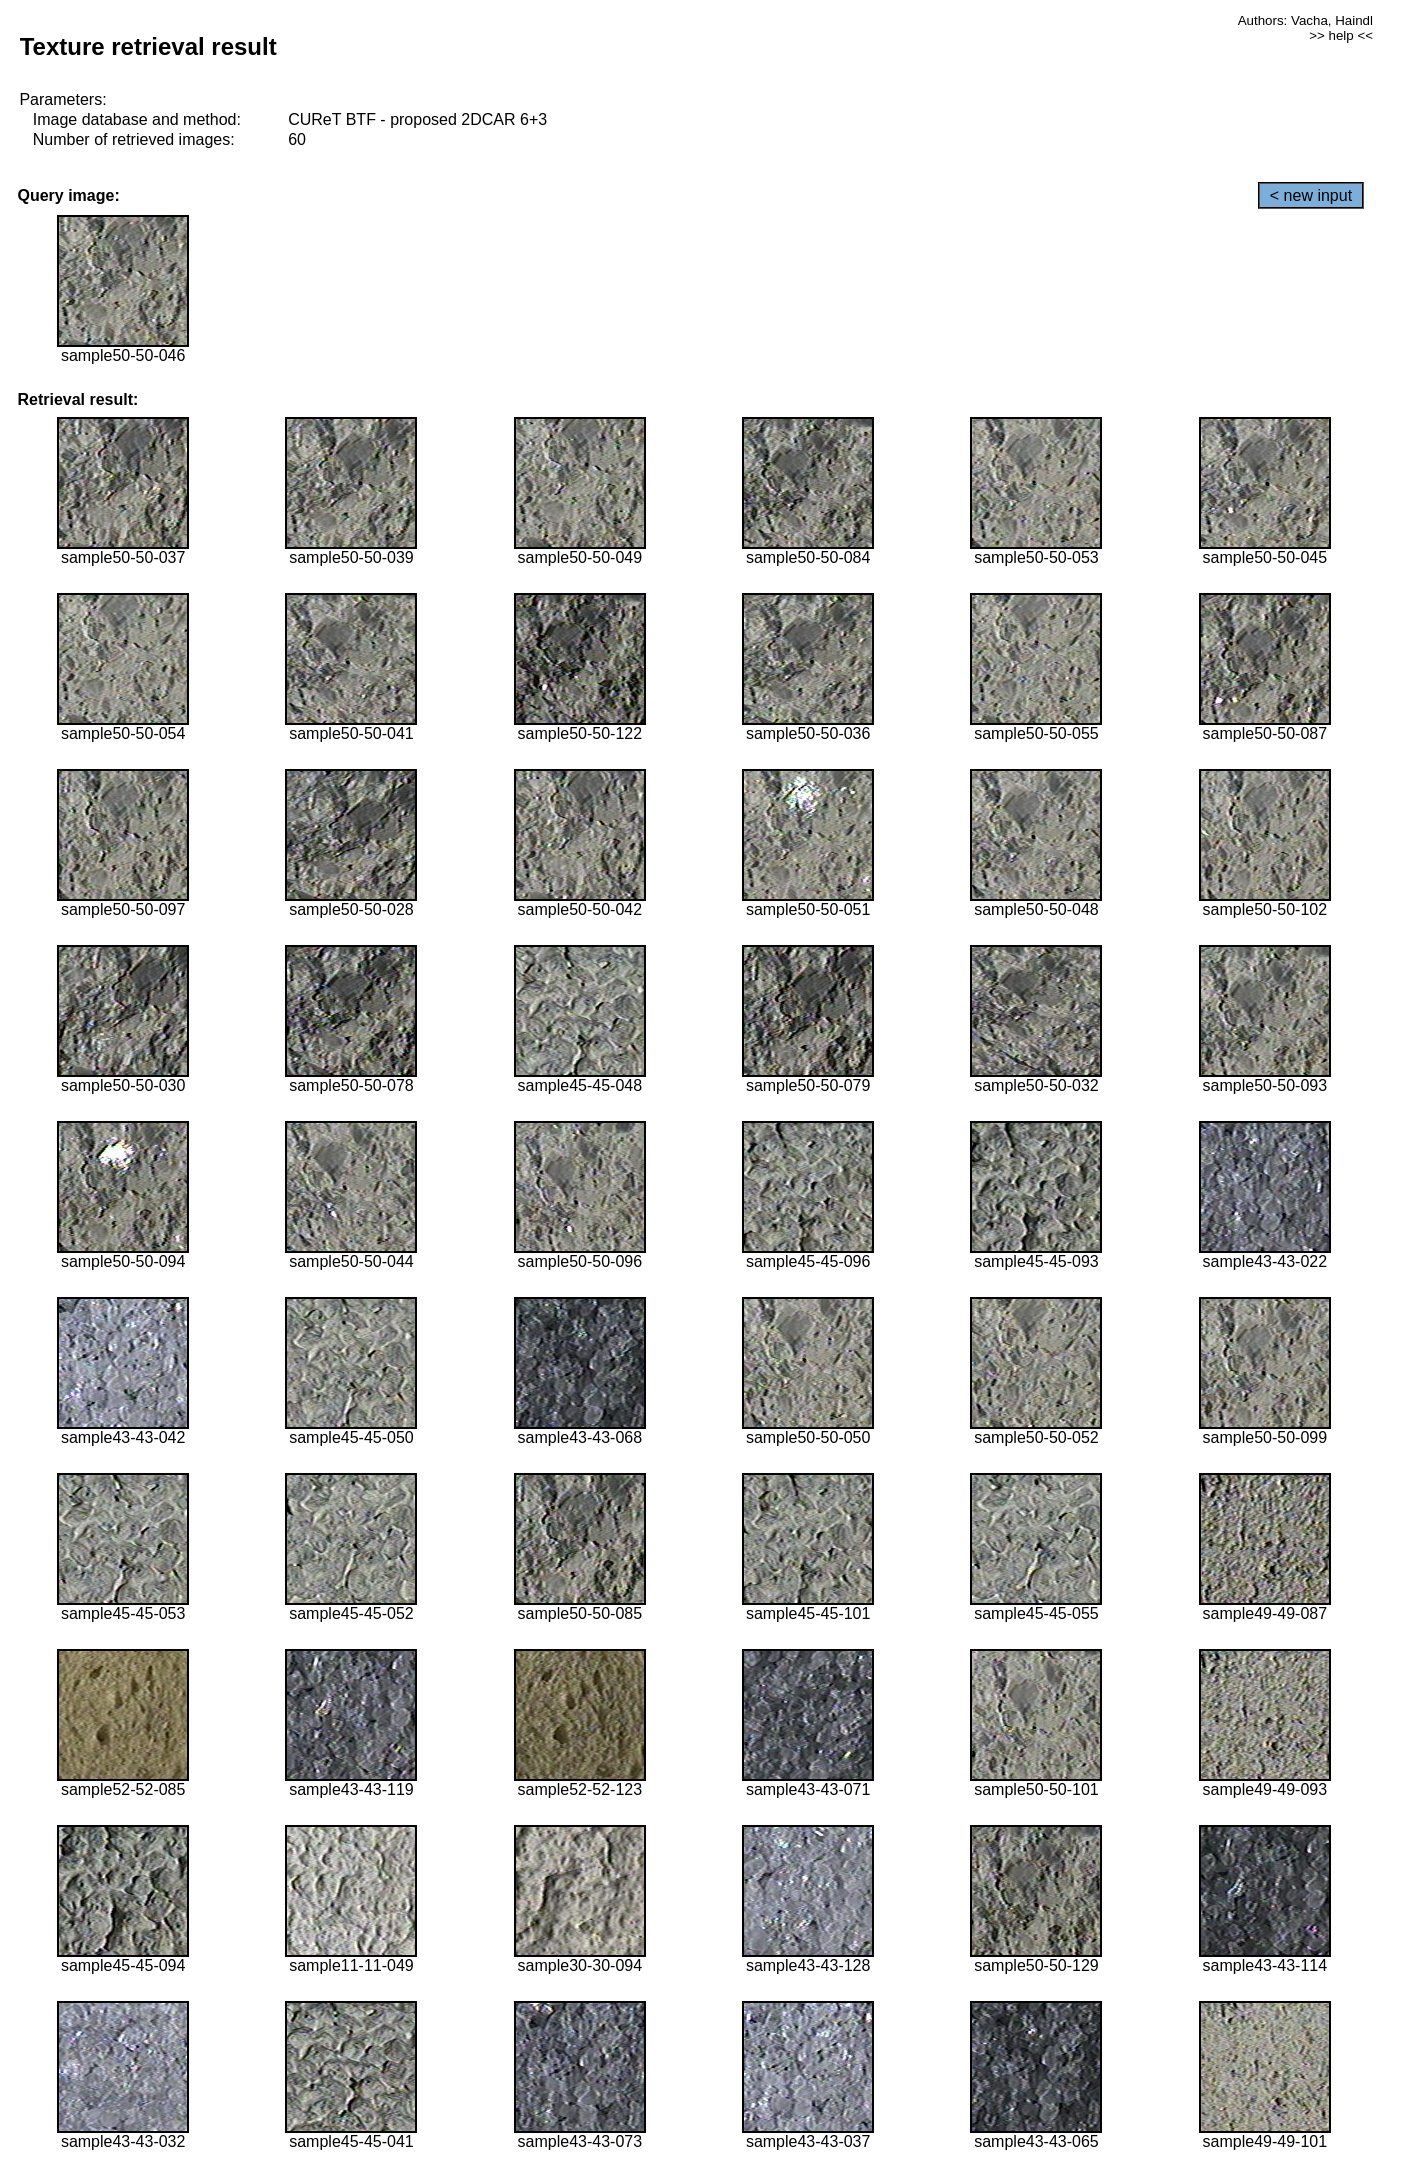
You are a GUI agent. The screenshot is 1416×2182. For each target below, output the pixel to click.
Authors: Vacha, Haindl (1305, 20)
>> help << (1341, 35)
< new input (1311, 195)
